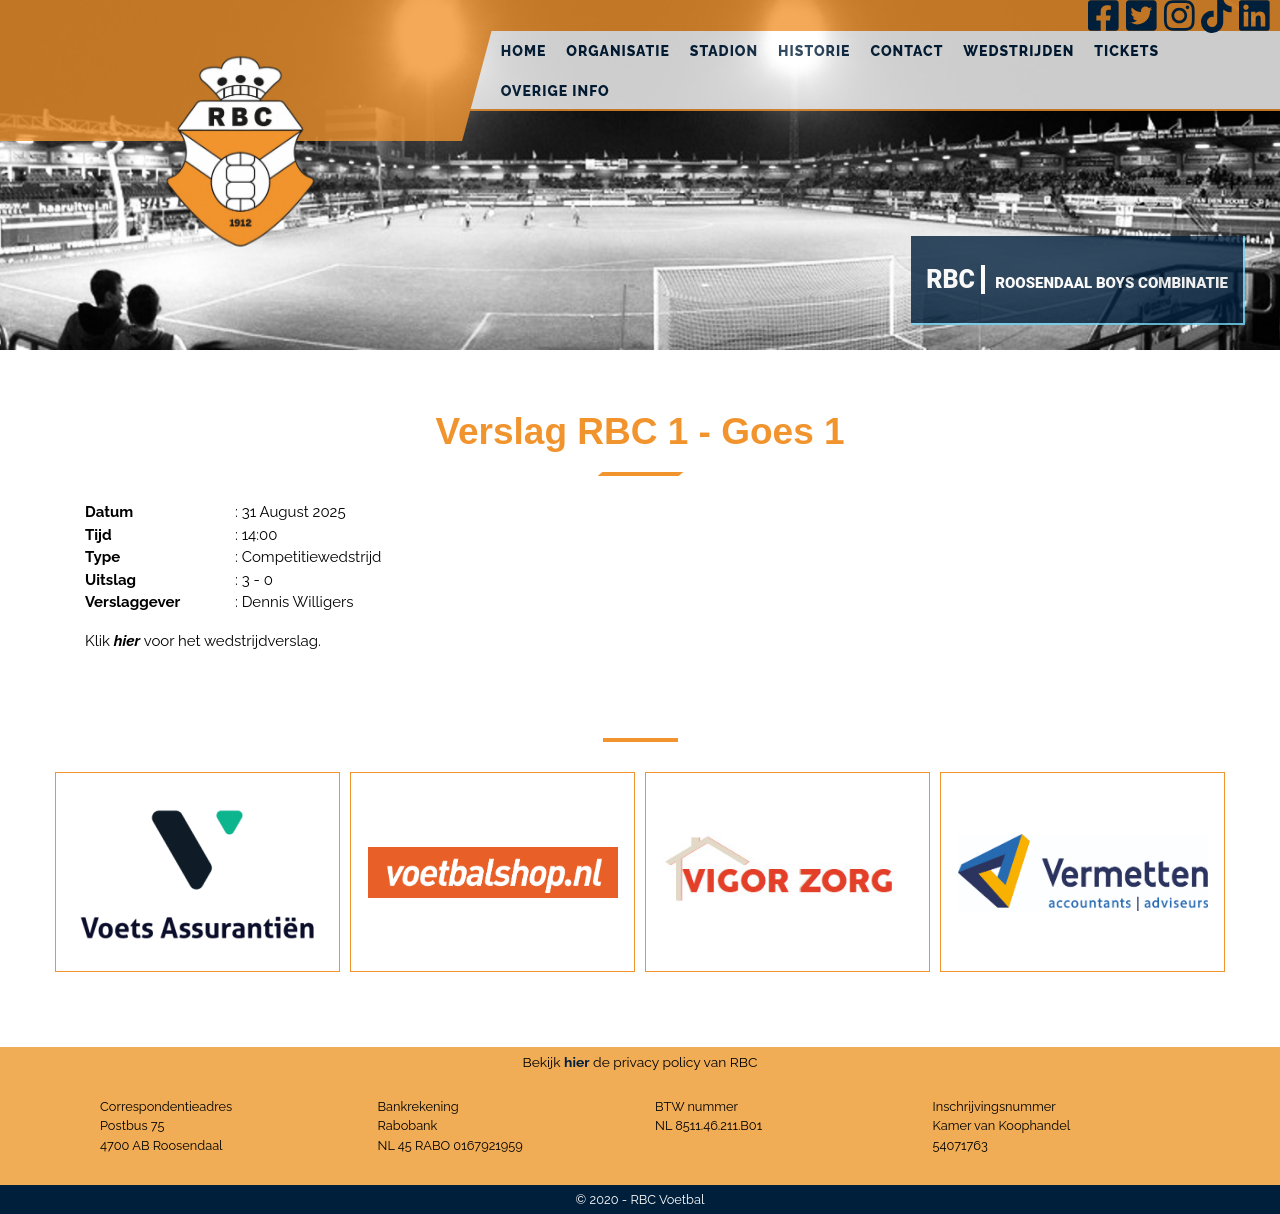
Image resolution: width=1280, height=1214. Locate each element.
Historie (814, 51)
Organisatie (618, 51)
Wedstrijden (1018, 51)
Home (524, 51)
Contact (906, 51)
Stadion (724, 51)
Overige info (555, 91)
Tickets (1126, 51)
